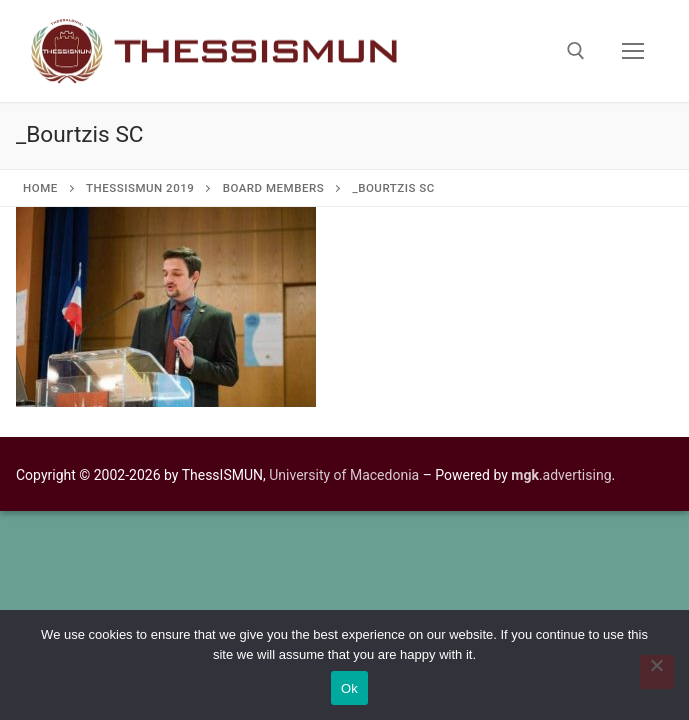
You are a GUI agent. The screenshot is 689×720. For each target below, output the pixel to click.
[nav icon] (633, 51)
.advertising (561, 475)
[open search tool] (576, 51)
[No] (657, 672)
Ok (349, 688)
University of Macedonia (344, 475)
